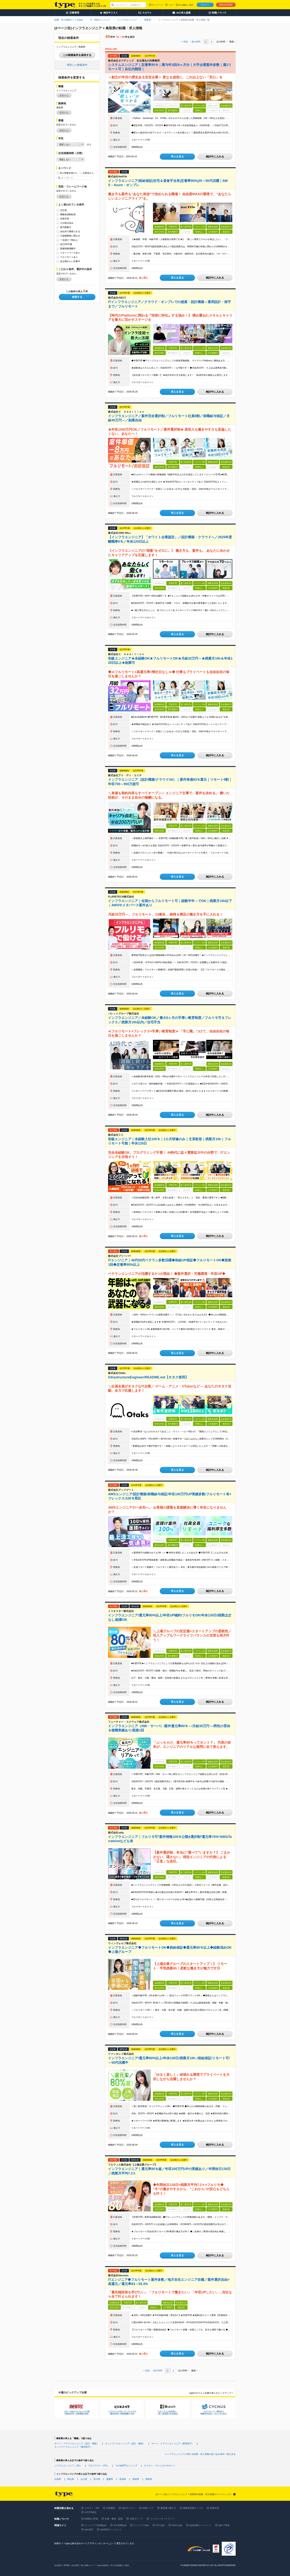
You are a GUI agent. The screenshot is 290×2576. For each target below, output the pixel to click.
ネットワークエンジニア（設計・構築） (125, 2443)
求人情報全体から (68, 173)
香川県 (96, 2479)
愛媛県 (109, 2479)
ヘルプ (170, 5)
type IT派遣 (224, 2525)
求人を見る (177, 156)
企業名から (88, 173)
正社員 (63, 210)
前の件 (196, 41)
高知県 (122, 2479)
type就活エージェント (111, 2529)
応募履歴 (110, 2508)
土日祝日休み (66, 223)
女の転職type (120, 2525)
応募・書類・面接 (114, 2518)
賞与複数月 (65, 227)
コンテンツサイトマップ (162, 2518)
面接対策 (214, 2508)
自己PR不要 (66, 244)
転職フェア (148, 2508)
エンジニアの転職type (96, 2525)
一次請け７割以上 (69, 240)
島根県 (135, 2479)
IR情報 (66, 2565)
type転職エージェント (200, 2525)
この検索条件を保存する (77, 55)
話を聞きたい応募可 (70, 261)
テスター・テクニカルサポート (159, 2465)
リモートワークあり (70, 252)
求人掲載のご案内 (185, 5)
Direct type (177, 2525)
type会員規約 (103, 2565)
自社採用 (75, 2565)
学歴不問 (64, 218)
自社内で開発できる (70, 231)
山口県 (83, 2479)
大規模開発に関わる (70, 235)
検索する (77, 296)
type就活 (89, 2529)
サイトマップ (157, 5)
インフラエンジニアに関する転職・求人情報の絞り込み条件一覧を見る (200, 2454)
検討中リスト (128, 2508)
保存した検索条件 (77, 64)
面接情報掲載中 (68, 248)
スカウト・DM (92, 2508)
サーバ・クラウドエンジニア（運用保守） (172, 2443)
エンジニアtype (141, 2525)
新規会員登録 (225, 5)
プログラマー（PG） (98, 2465)
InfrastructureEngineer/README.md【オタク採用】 (148, 1377)
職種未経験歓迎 (68, 214)
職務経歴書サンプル (193, 2508)
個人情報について (88, 2565)
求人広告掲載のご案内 (120, 2565)
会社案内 (58, 2565)
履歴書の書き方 (168, 2508)
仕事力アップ (136, 2518)
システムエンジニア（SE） (68, 2465)
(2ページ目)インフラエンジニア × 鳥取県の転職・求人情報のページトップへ (194, 2494)
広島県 (57, 2479)
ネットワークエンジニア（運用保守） (73, 2447)
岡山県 (70, 2479)
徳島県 (148, 2479)
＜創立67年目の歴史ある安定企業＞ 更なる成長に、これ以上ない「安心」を (165, 77)
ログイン (205, 5)
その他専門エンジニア (126, 2465)
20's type (160, 2525)
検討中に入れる (215, 156)
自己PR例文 (91, 2512)
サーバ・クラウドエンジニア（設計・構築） (76, 2443)
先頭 (185, 41)
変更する (64, 95)
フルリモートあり (69, 257)
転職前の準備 (91, 2518)
